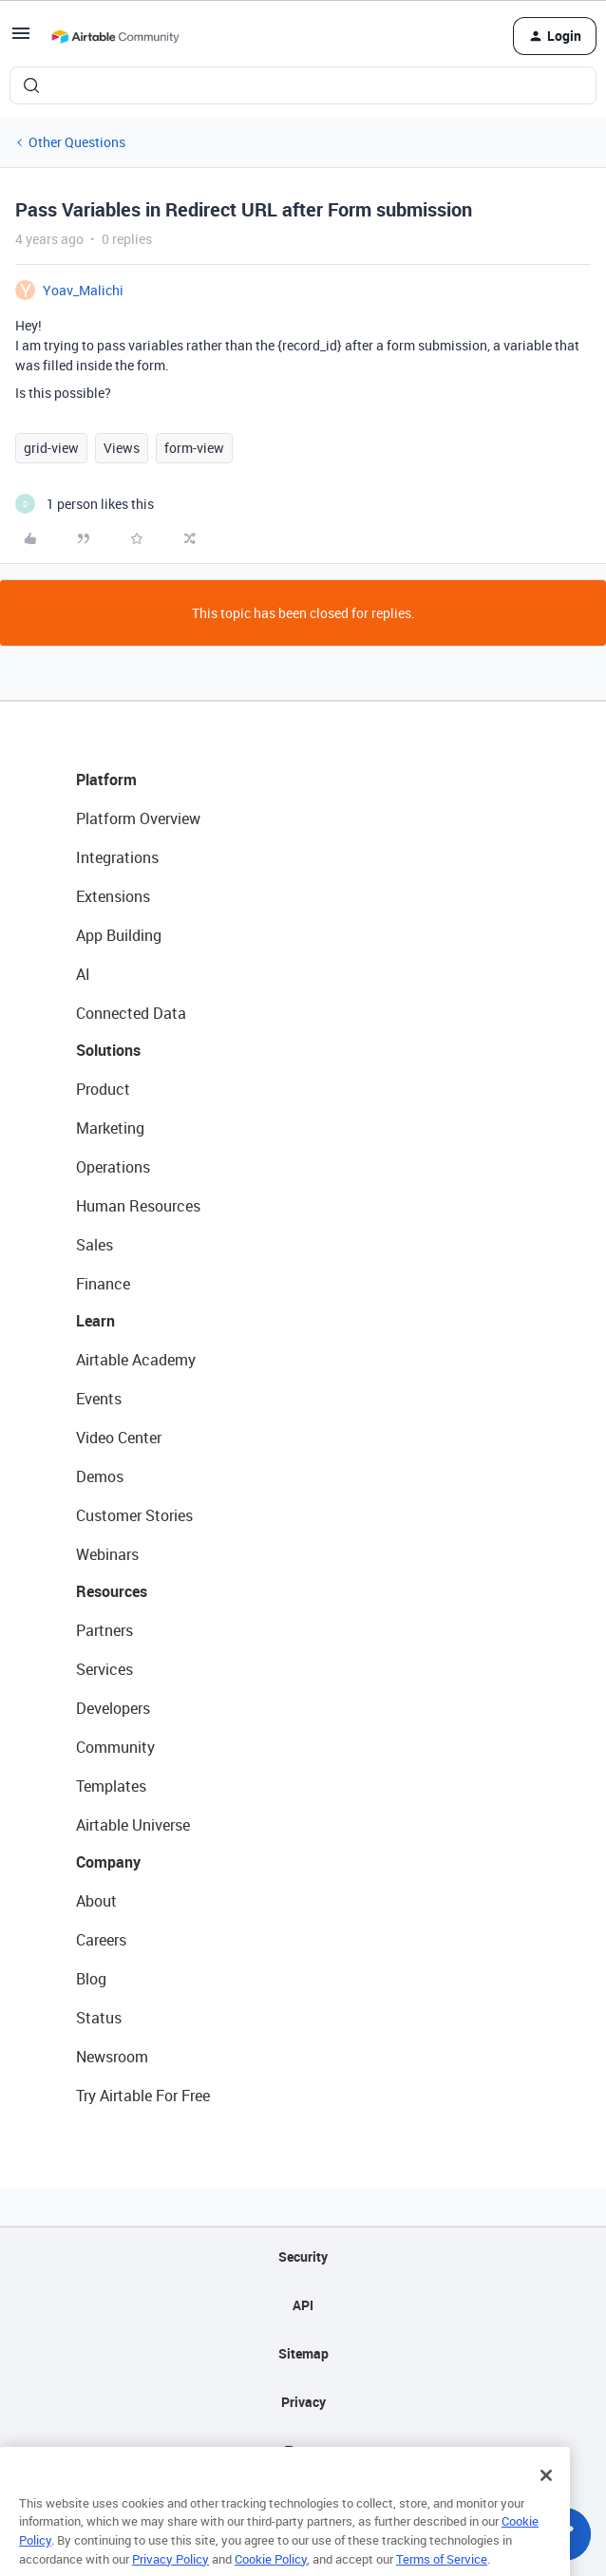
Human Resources (138, 1205)
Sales (94, 1244)
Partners (104, 1630)
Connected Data (131, 1013)
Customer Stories (134, 1515)
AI (83, 974)
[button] (20, 39)
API (303, 2305)
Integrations (117, 857)
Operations (113, 1166)
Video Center (118, 1437)
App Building (118, 935)
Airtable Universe (133, 1824)
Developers (113, 1708)
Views (122, 448)
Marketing (110, 1128)
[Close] (546, 2498)
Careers (101, 1939)
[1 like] (84, 504)
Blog (91, 1978)
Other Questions (76, 142)
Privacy (303, 2402)
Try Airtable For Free (143, 2095)
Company (108, 1862)
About (96, 1900)
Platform (106, 779)
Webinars (107, 1554)
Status (99, 2017)
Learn (95, 1320)
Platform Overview (138, 818)
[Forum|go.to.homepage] (114, 36)
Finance (103, 1283)
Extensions (113, 896)
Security (303, 2256)
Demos (99, 1476)
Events (99, 1398)
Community (115, 1747)
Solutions (108, 1050)
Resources (111, 1591)
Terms (303, 2450)
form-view (194, 448)
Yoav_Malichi (83, 290)
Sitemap (303, 2353)
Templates (111, 1786)
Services (104, 1669)
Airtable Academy (136, 1359)
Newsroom (112, 2056)
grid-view (51, 448)
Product (103, 1089)
